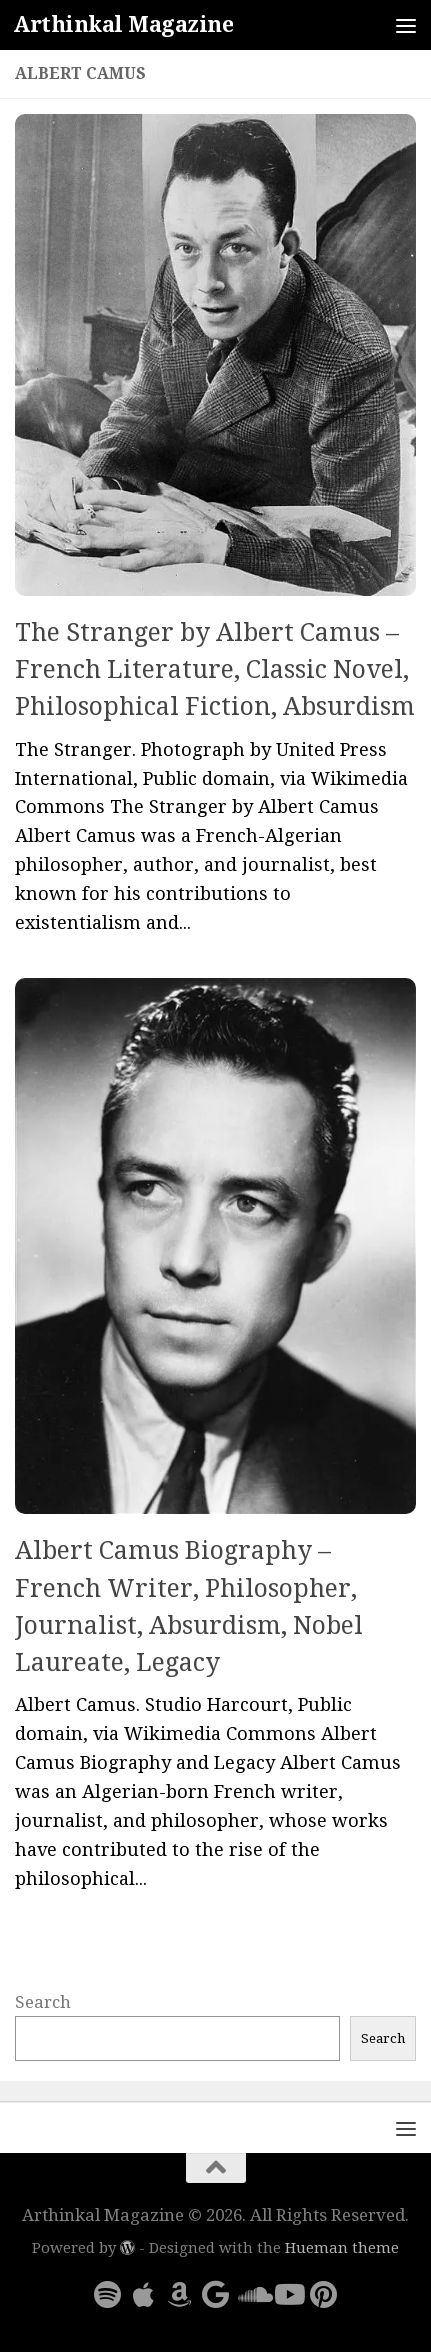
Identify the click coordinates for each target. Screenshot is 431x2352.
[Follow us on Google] (216, 2295)
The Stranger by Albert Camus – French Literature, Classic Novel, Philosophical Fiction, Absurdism (215, 670)
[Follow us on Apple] (144, 2295)
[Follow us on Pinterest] (324, 2295)
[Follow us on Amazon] (180, 2295)
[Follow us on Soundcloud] (252, 2295)
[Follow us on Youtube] (288, 2295)
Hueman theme (342, 2248)
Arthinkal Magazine (123, 24)
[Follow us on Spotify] (108, 2295)
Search (43, 2002)
